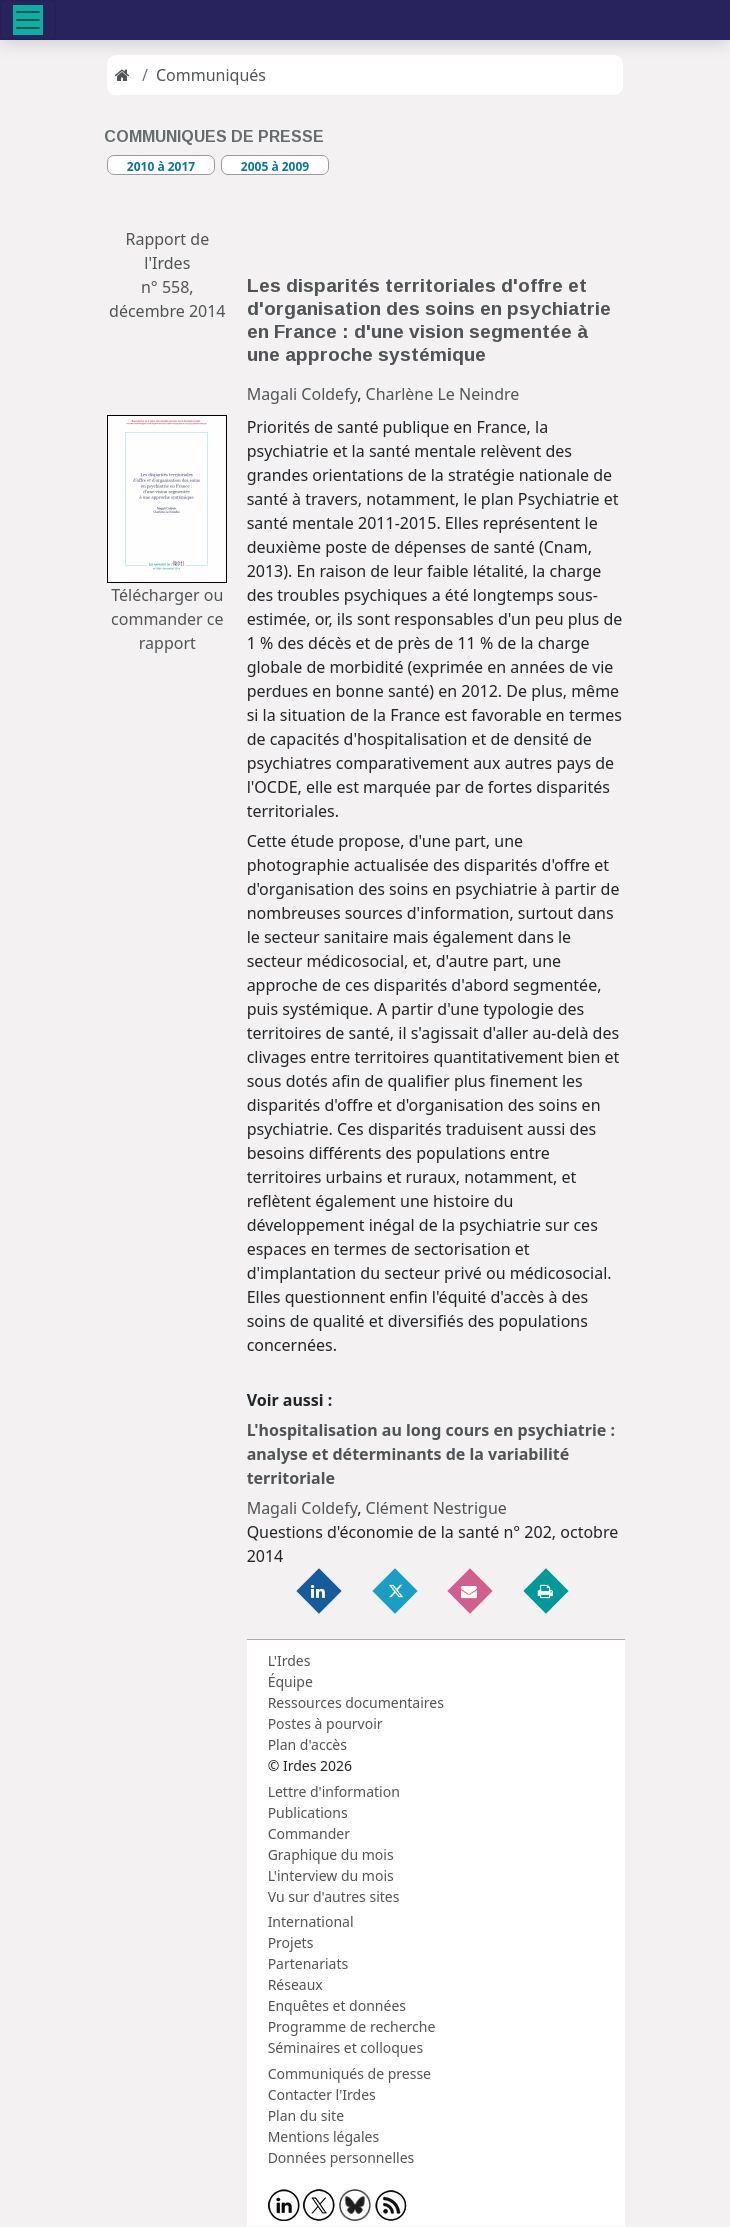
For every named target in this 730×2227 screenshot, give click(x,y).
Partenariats (308, 1963)
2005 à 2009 (275, 166)
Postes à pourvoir (325, 1723)
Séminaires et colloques (345, 2047)
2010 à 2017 (161, 166)
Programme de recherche (352, 2026)
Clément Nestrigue (436, 1508)
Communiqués (211, 75)
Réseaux (295, 1984)
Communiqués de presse (349, 2073)
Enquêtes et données (337, 2005)
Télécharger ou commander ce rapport (167, 619)
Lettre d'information (334, 1791)
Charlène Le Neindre (443, 394)
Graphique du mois (331, 1854)
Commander (309, 1833)
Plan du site (306, 2115)
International (311, 1921)
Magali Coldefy (302, 394)
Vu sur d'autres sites (334, 1896)
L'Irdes (289, 1660)
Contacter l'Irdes (322, 2094)
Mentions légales (324, 2136)
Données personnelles (341, 2157)
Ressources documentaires (356, 1702)
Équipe (290, 1681)
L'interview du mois (331, 1875)
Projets (291, 1942)
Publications (308, 1812)
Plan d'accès (307, 1744)
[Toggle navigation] (28, 20)
